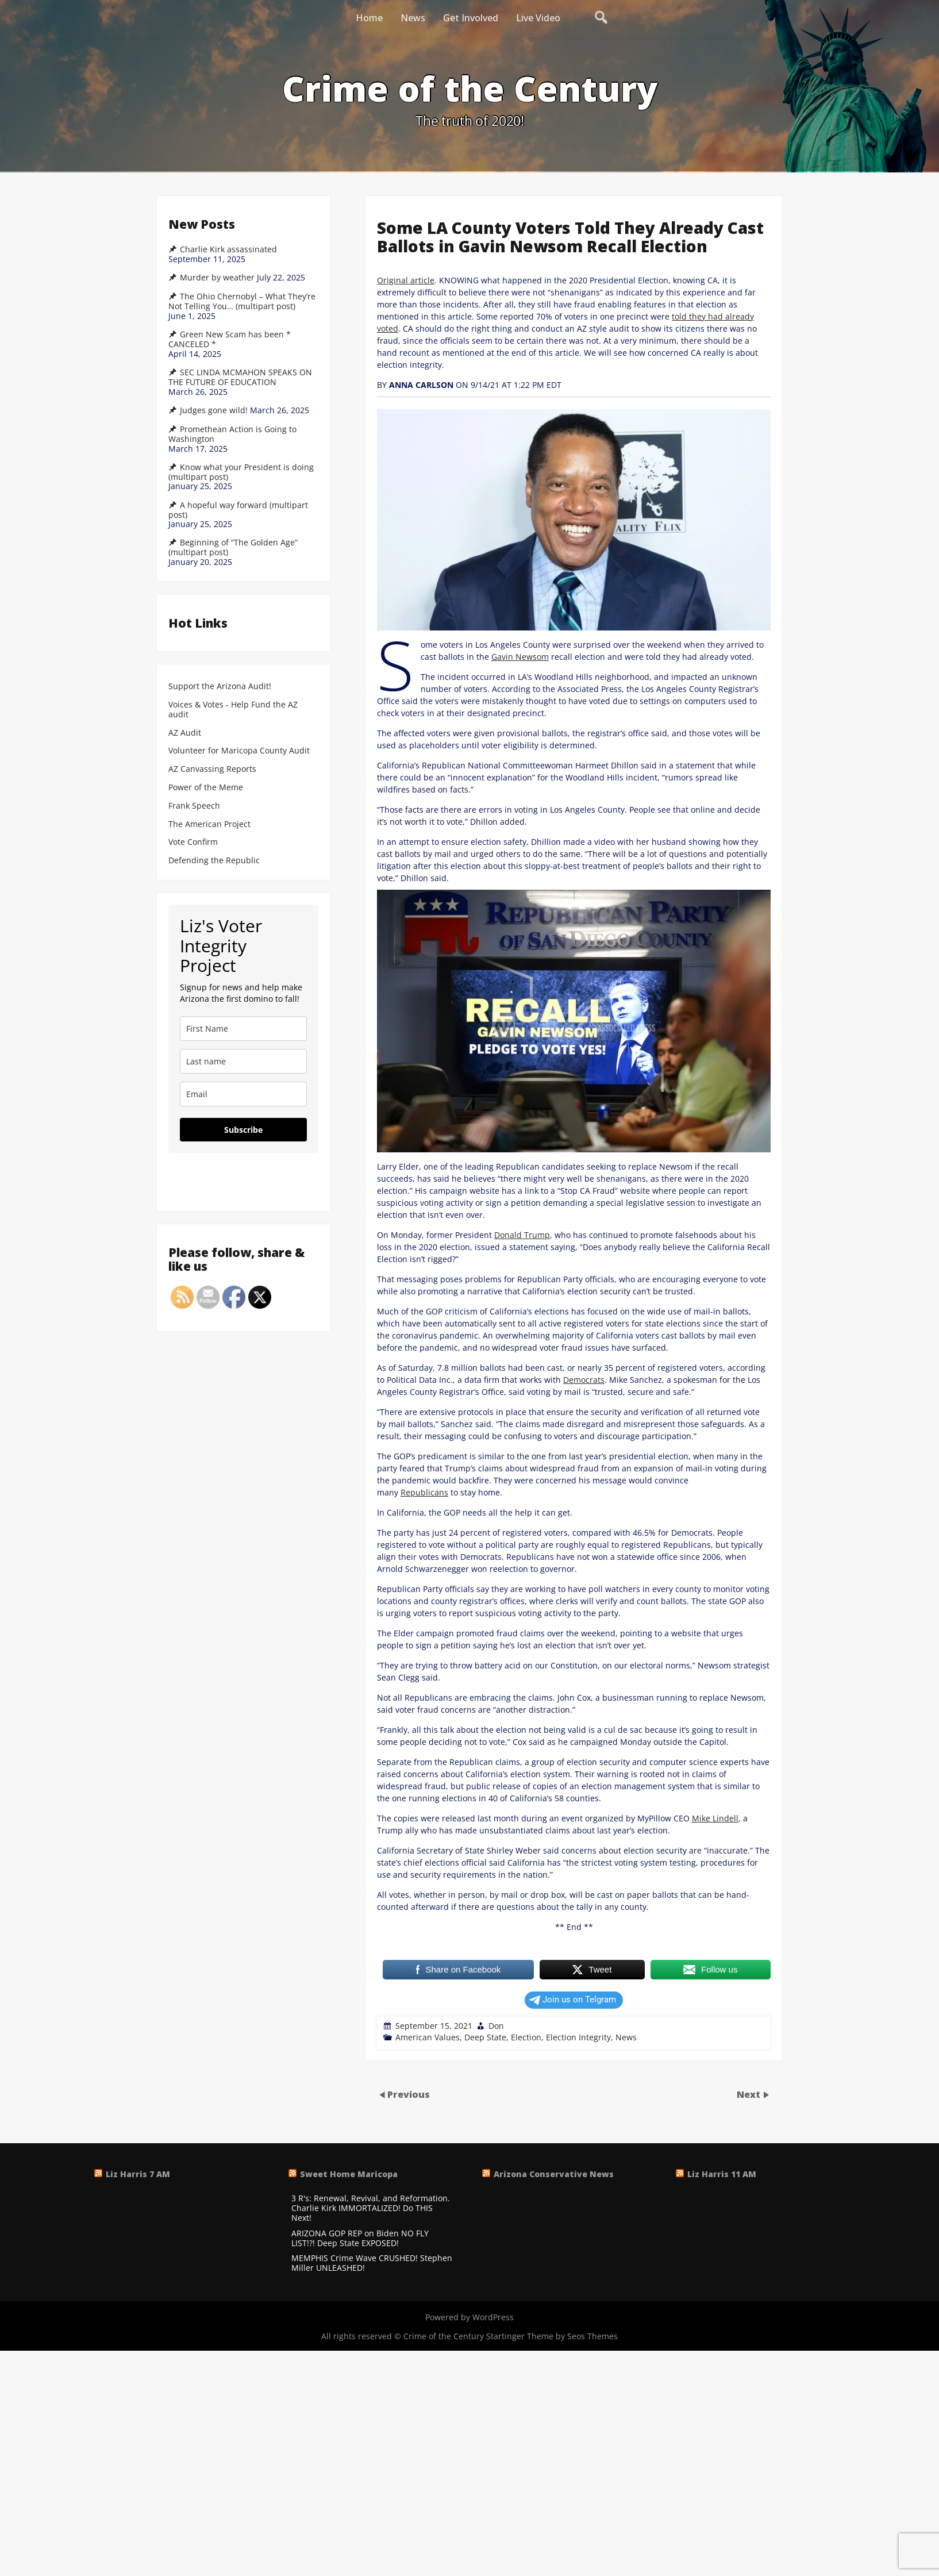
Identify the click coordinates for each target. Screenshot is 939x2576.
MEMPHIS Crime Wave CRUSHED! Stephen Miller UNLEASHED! (371, 2263)
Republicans (424, 1492)
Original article (405, 280)
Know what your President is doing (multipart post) (241, 472)
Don (496, 2025)
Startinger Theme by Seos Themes (552, 2336)
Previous (408, 2093)
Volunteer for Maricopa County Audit (240, 751)
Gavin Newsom (520, 656)
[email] (243, 1094)
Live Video (538, 17)
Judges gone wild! (214, 410)
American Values (427, 2037)
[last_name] (243, 1061)
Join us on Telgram (572, 1999)
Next (750, 2093)
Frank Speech (194, 806)
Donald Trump (522, 1234)
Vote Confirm (193, 842)
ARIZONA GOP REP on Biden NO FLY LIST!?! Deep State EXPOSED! (360, 2238)
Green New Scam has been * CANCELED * (229, 339)
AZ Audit (184, 733)
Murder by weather (217, 277)
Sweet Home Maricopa (349, 2174)
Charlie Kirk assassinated (228, 249)
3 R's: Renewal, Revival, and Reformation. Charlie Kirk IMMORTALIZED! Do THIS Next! (370, 2208)
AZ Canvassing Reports (212, 769)
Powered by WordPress (469, 2317)
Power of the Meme (205, 788)
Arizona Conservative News (554, 2174)
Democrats (584, 1379)
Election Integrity (578, 2037)
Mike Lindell (715, 1818)
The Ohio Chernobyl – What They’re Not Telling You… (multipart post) (241, 301)
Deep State (485, 2037)
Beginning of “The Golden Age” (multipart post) (233, 547)
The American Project (209, 824)
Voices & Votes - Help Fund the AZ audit (233, 710)
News (413, 17)
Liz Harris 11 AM (721, 2174)
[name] (243, 1028)
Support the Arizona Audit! (219, 686)
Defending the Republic (214, 861)
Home (369, 17)
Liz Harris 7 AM (138, 2174)
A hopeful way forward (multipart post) (238, 510)
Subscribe (243, 1129)
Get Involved (470, 17)
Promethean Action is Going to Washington (232, 434)
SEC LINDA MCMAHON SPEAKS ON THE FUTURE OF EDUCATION (240, 377)
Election (526, 2037)
